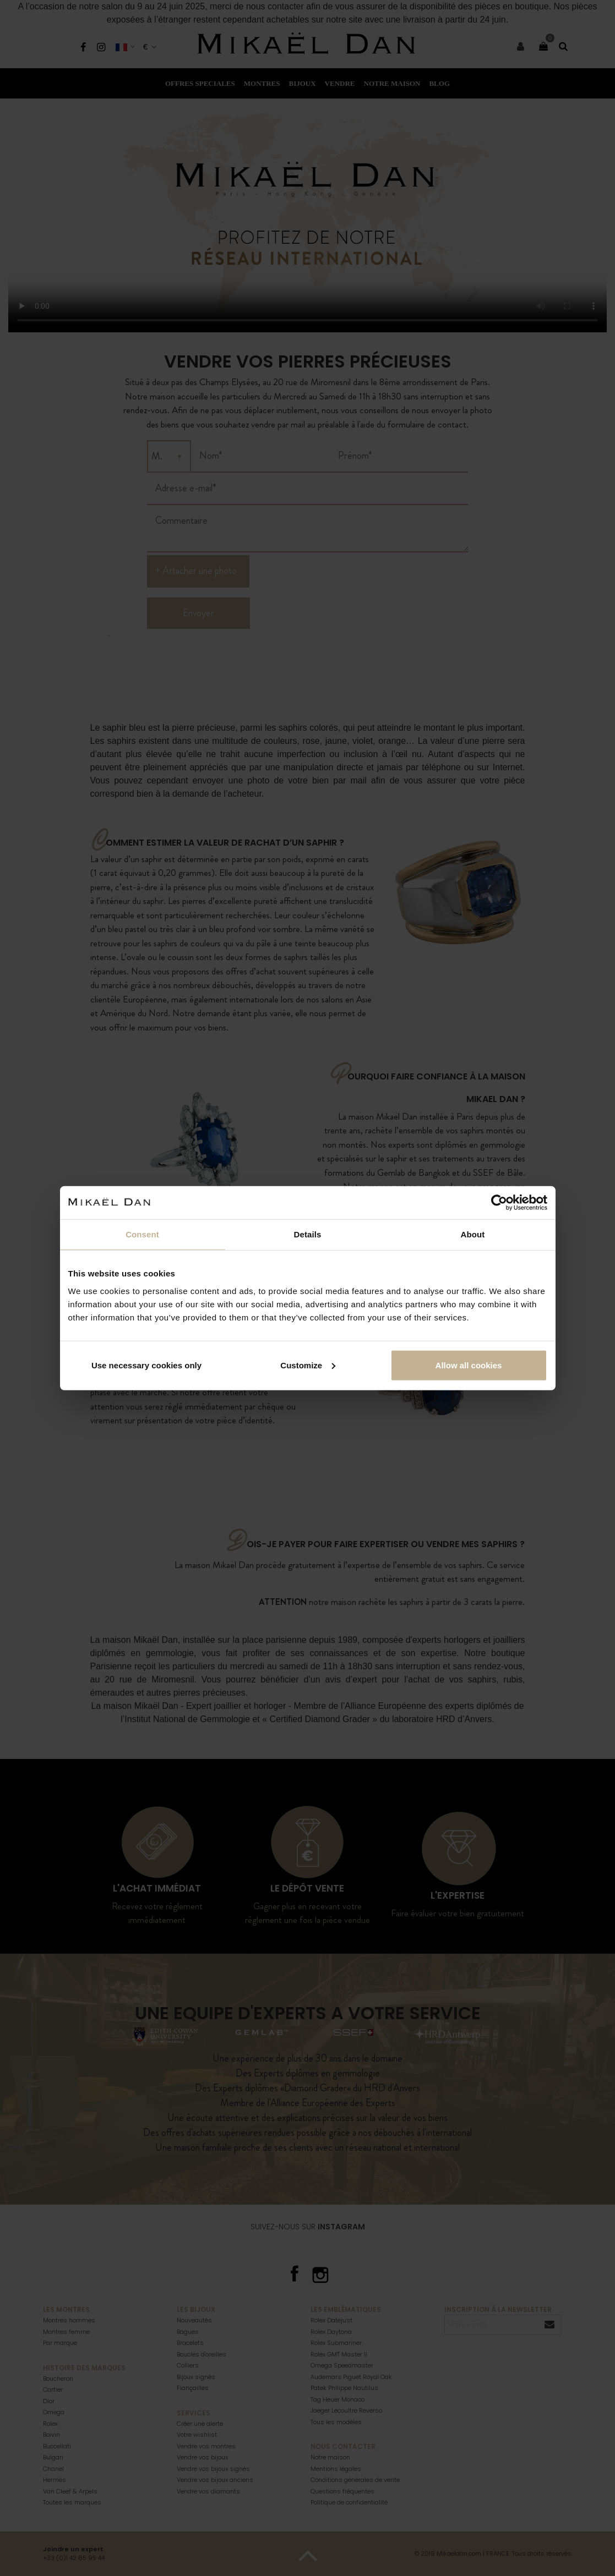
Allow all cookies (469, 1364)
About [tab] (473, 1234)
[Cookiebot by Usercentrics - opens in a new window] (499, 1202)
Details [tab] (308, 1234)
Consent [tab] (142, 1234)
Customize (307, 1364)
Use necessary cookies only (146, 1364)
